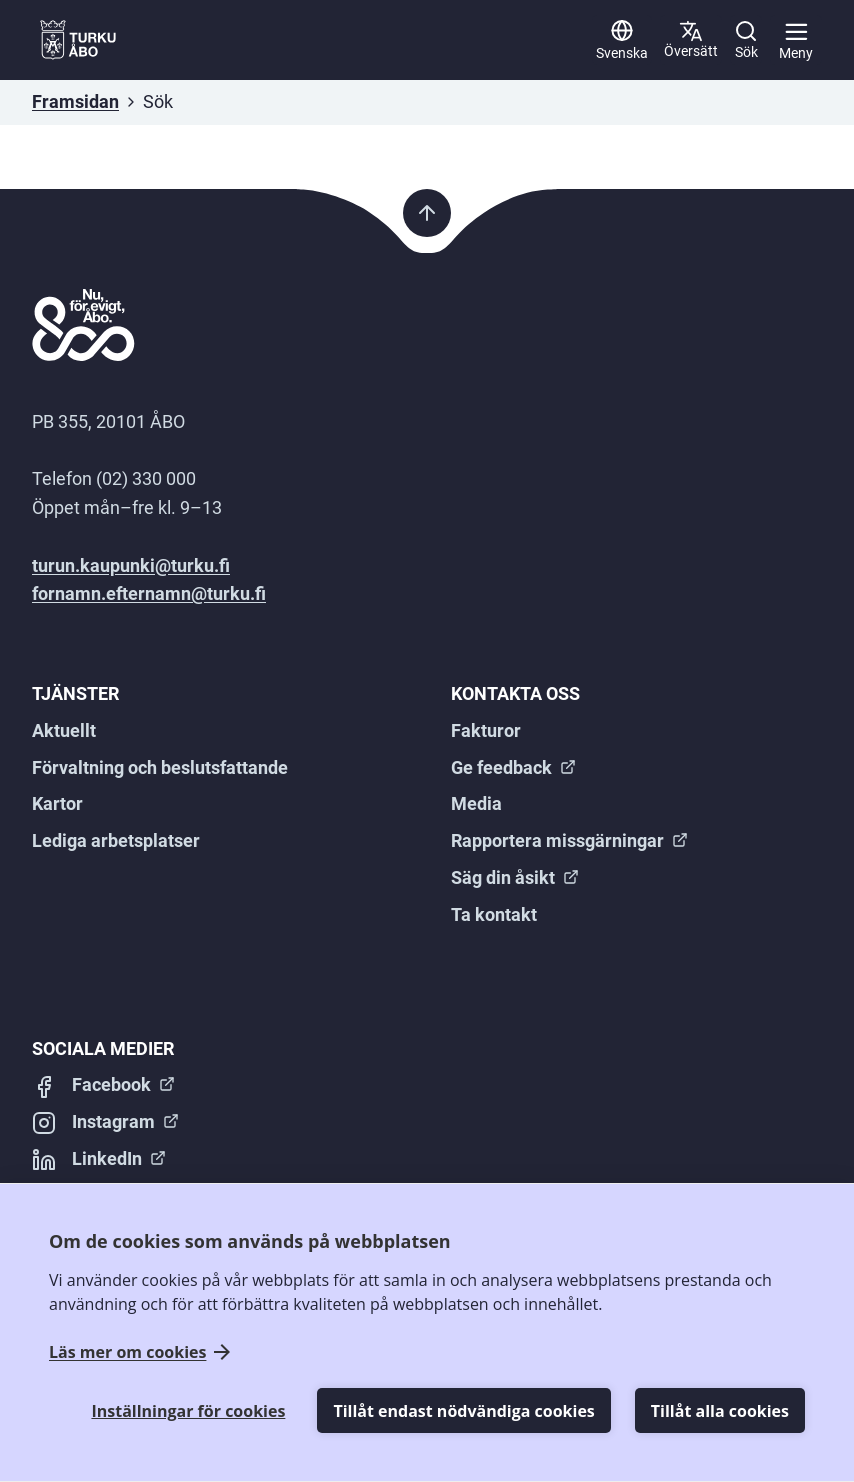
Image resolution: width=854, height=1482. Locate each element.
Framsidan (75, 101)
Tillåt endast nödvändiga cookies (463, 1411)
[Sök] (746, 40)
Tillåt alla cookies (720, 1411)
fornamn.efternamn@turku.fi (149, 593)
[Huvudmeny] (796, 40)
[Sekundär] (691, 40)
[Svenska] (622, 40)
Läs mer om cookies (127, 1352)
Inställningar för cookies (188, 1411)
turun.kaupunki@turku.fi (131, 565)
